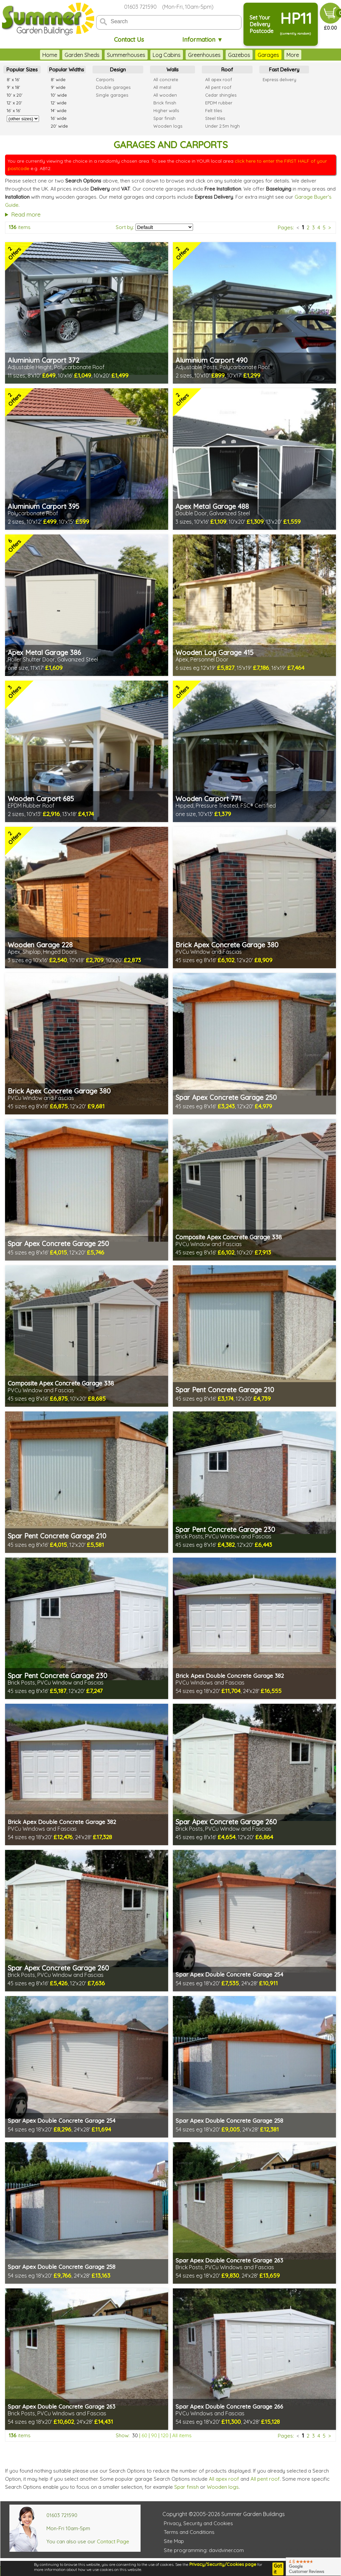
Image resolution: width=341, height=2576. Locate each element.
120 (164, 2435)
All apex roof (224, 2479)
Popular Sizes (22, 69)
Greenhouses (179, 55)
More (317, 55)
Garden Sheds (57, 55)
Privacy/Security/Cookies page (222, 2564)
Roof (227, 69)
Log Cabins (142, 55)
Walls (172, 69)
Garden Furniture (283, 55)
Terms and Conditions (189, 2532)
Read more (26, 214)
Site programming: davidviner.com (204, 2550)
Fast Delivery (284, 69)
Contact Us (129, 39)
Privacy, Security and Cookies (198, 2523)
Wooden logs (223, 2487)
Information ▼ (202, 39)
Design (118, 69)
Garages (243, 55)
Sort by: (125, 227)
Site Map (174, 2541)
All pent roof (265, 2479)
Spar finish (186, 2487)
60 (144, 2435)
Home (24, 55)
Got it (278, 2569)
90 (154, 2435)
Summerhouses (101, 55)
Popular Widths (66, 69)
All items (182, 2435)
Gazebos (214, 55)
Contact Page (113, 2541)
